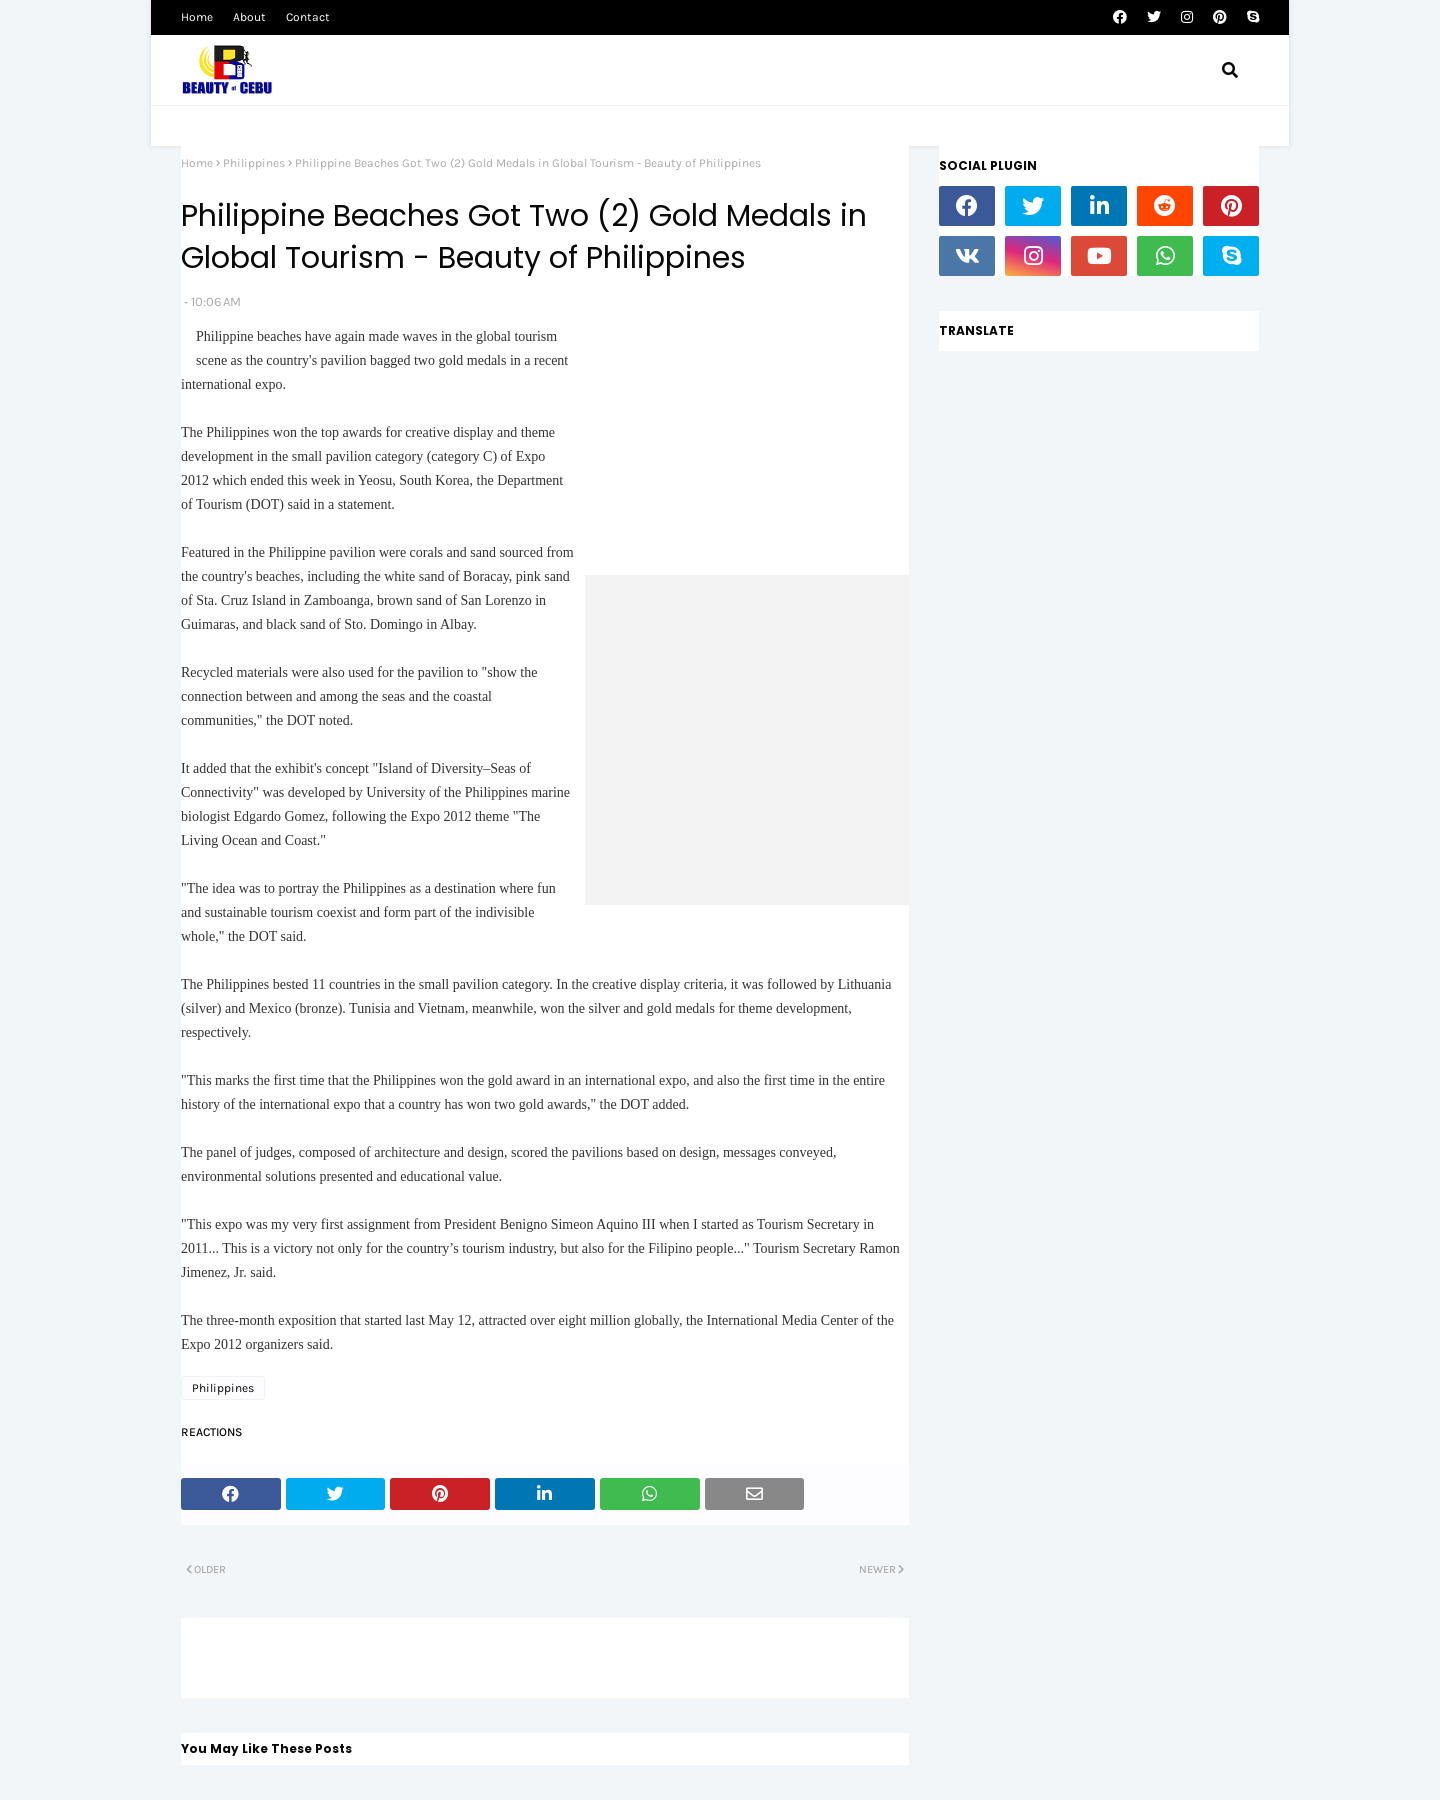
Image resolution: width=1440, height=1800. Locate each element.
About (249, 17)
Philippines (254, 163)
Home (197, 17)
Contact (308, 17)
